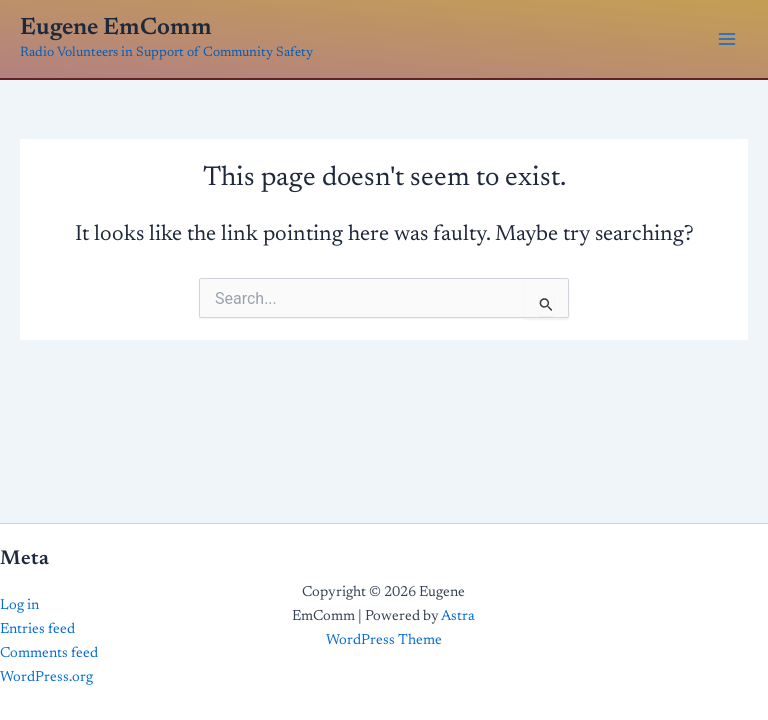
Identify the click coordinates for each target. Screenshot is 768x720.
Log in (19, 605)
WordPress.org (46, 677)
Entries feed (37, 629)
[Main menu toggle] (727, 39)
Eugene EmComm (116, 28)
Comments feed (49, 653)
